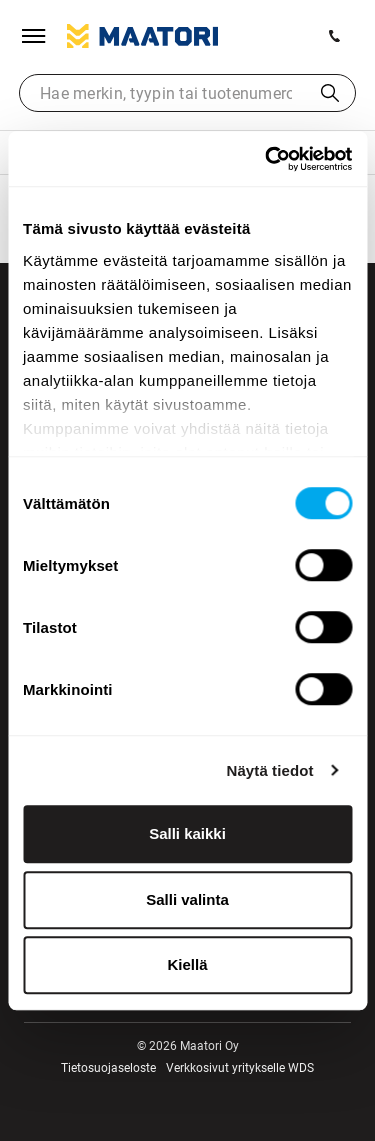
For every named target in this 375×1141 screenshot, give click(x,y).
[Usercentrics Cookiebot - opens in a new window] (267, 159)
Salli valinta (187, 899)
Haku (330, 93)
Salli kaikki (187, 833)
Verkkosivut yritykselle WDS (240, 1068)
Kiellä (187, 964)
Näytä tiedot (270, 770)
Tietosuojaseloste (108, 1068)
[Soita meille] (335, 36)
